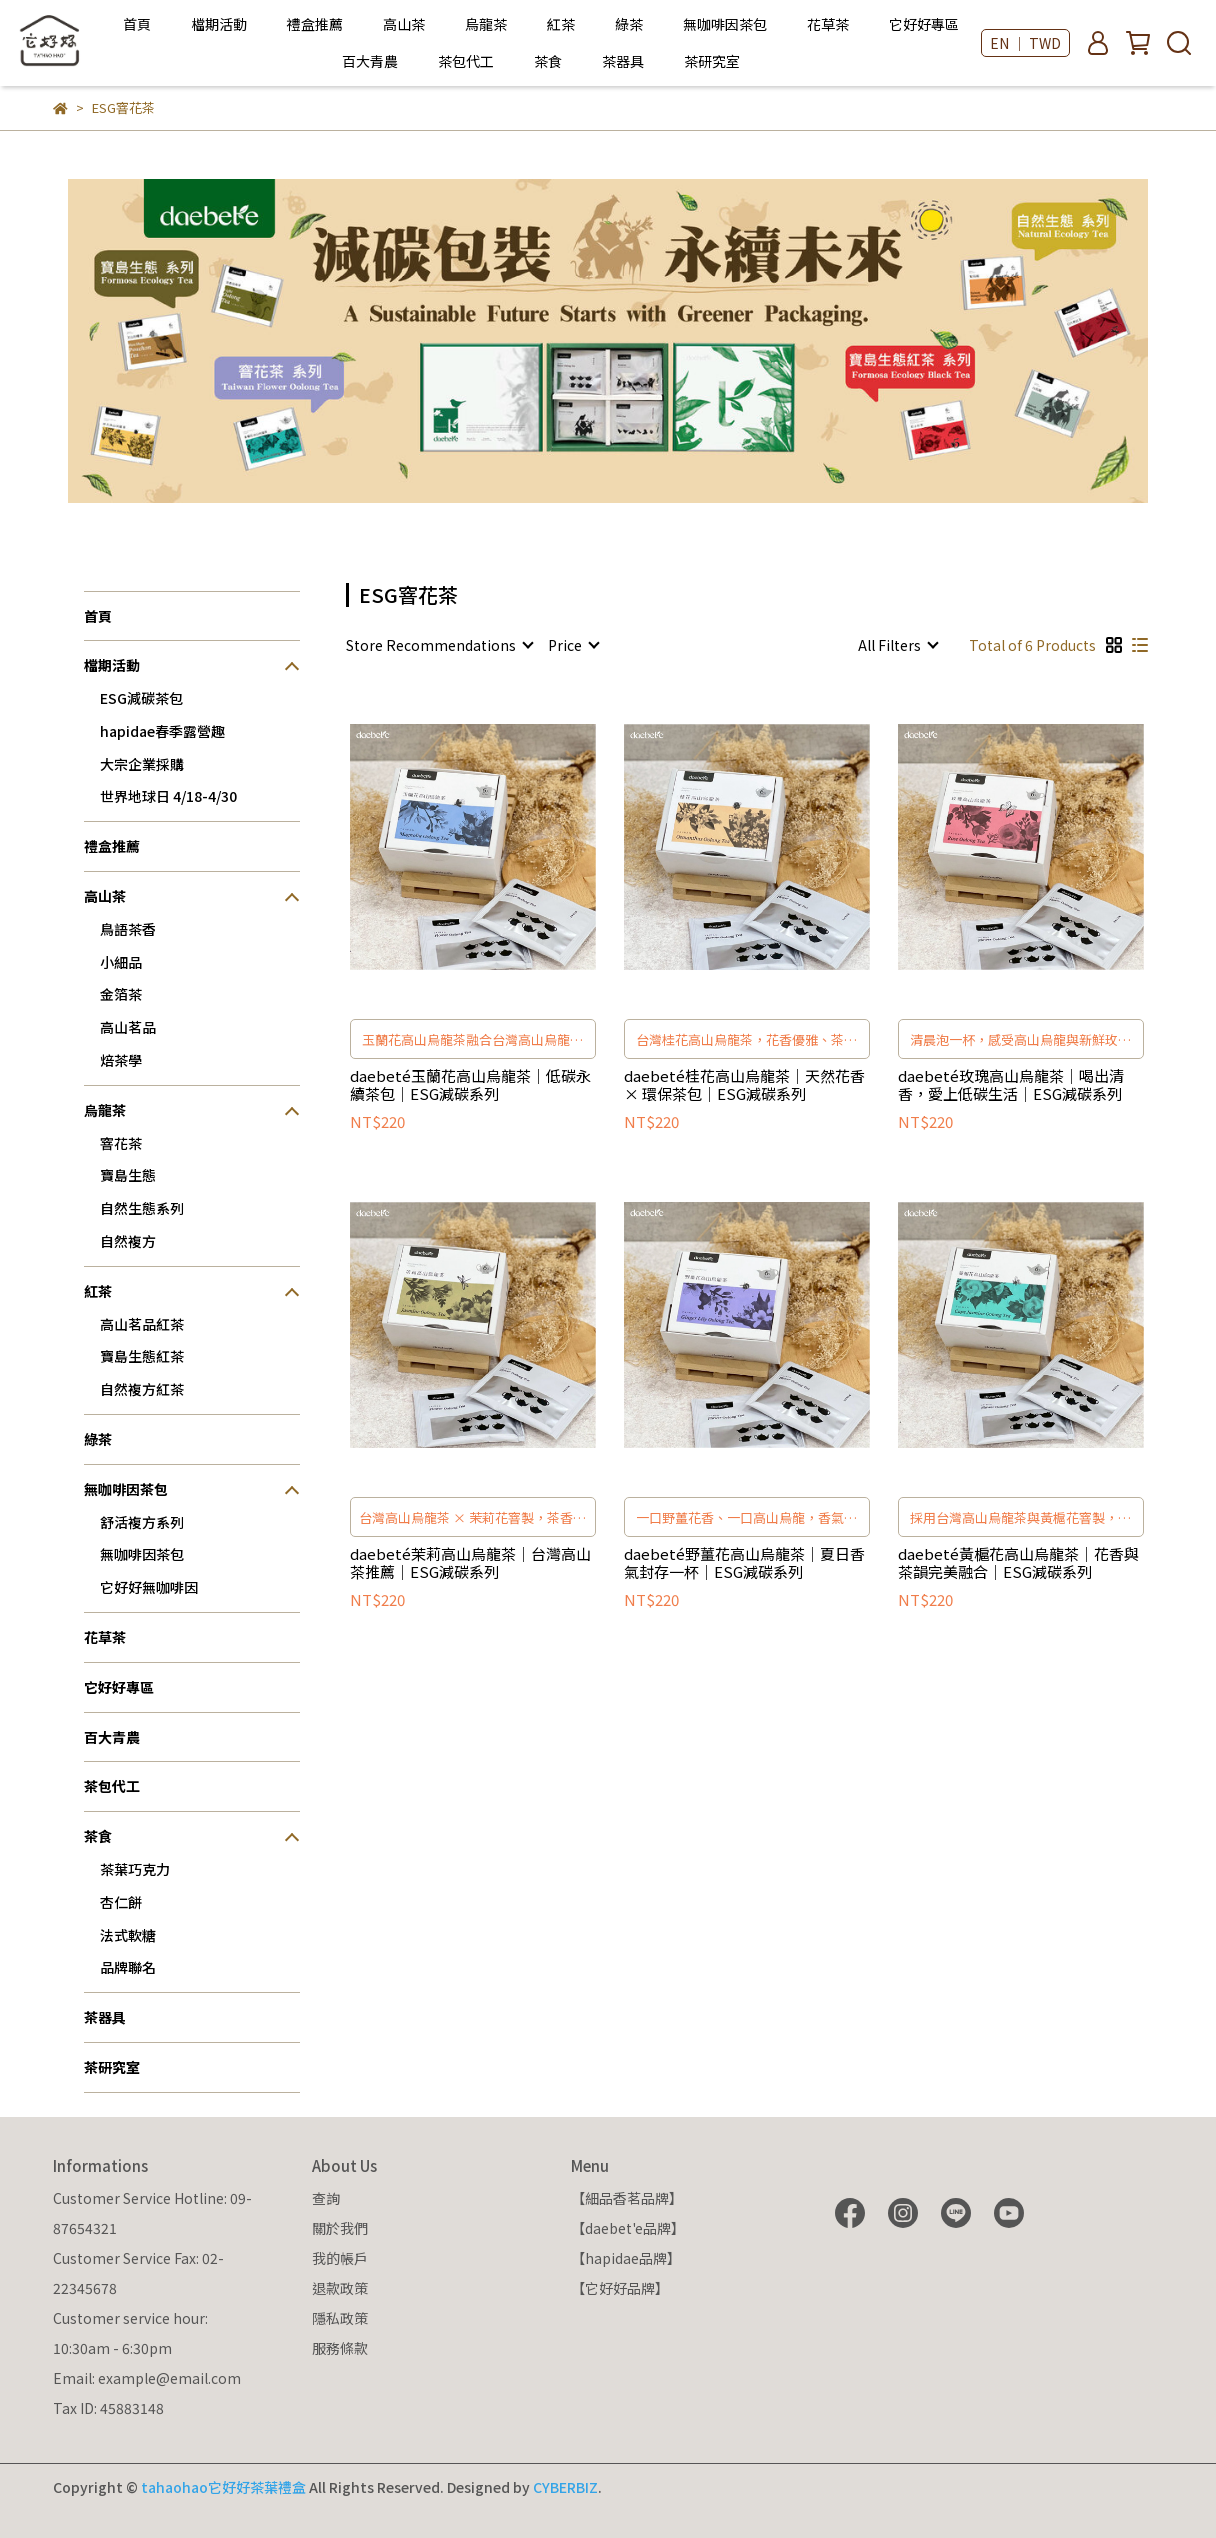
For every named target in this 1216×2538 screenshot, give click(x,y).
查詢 (326, 2198)
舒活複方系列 (142, 1522)
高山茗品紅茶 (142, 1324)
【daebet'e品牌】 (628, 2228)
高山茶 (404, 24)
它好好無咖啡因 (149, 1587)
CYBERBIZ (565, 2487)
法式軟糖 (128, 1935)
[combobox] (439, 645)
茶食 (548, 61)
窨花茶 (121, 1143)
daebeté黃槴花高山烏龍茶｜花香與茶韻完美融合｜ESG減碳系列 (1018, 1563)
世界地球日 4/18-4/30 (168, 796)
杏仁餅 (121, 1902)
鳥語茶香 (128, 929)
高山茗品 (128, 1027)
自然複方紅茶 (142, 1389)
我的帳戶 (340, 2258)
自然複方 (128, 1241)
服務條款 (340, 2348)
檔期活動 (219, 24)
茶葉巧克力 (135, 1869)
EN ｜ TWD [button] (1025, 43)
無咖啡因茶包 (725, 24)
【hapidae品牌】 (626, 2258)
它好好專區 (924, 24)
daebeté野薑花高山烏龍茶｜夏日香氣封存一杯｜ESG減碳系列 (744, 1563)
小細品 (121, 962)
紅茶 (561, 24)
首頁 (137, 24)
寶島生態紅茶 (142, 1356)
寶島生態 (128, 1175)
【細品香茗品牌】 (627, 2198)
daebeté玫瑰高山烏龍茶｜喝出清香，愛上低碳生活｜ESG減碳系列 (1011, 1085)
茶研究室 (712, 61)
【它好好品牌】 (620, 2288)
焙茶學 (121, 1060)
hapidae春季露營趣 (162, 731)
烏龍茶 (486, 24)
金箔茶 (121, 994)
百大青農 (370, 61)
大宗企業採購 (142, 764)
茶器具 (623, 61)
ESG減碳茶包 (141, 698)
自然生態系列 (142, 1208)
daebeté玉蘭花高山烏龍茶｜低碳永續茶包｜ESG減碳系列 (470, 1085)
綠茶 (629, 24)
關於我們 (340, 2228)
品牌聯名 (128, 1967)
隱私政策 (340, 2318)
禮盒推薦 (315, 24)
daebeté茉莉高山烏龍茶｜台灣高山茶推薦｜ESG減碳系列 (470, 1563)
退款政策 (340, 2288)
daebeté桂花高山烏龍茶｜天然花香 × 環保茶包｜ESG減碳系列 (744, 1085)
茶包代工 (466, 61)
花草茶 (828, 24)
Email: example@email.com (147, 2378)
